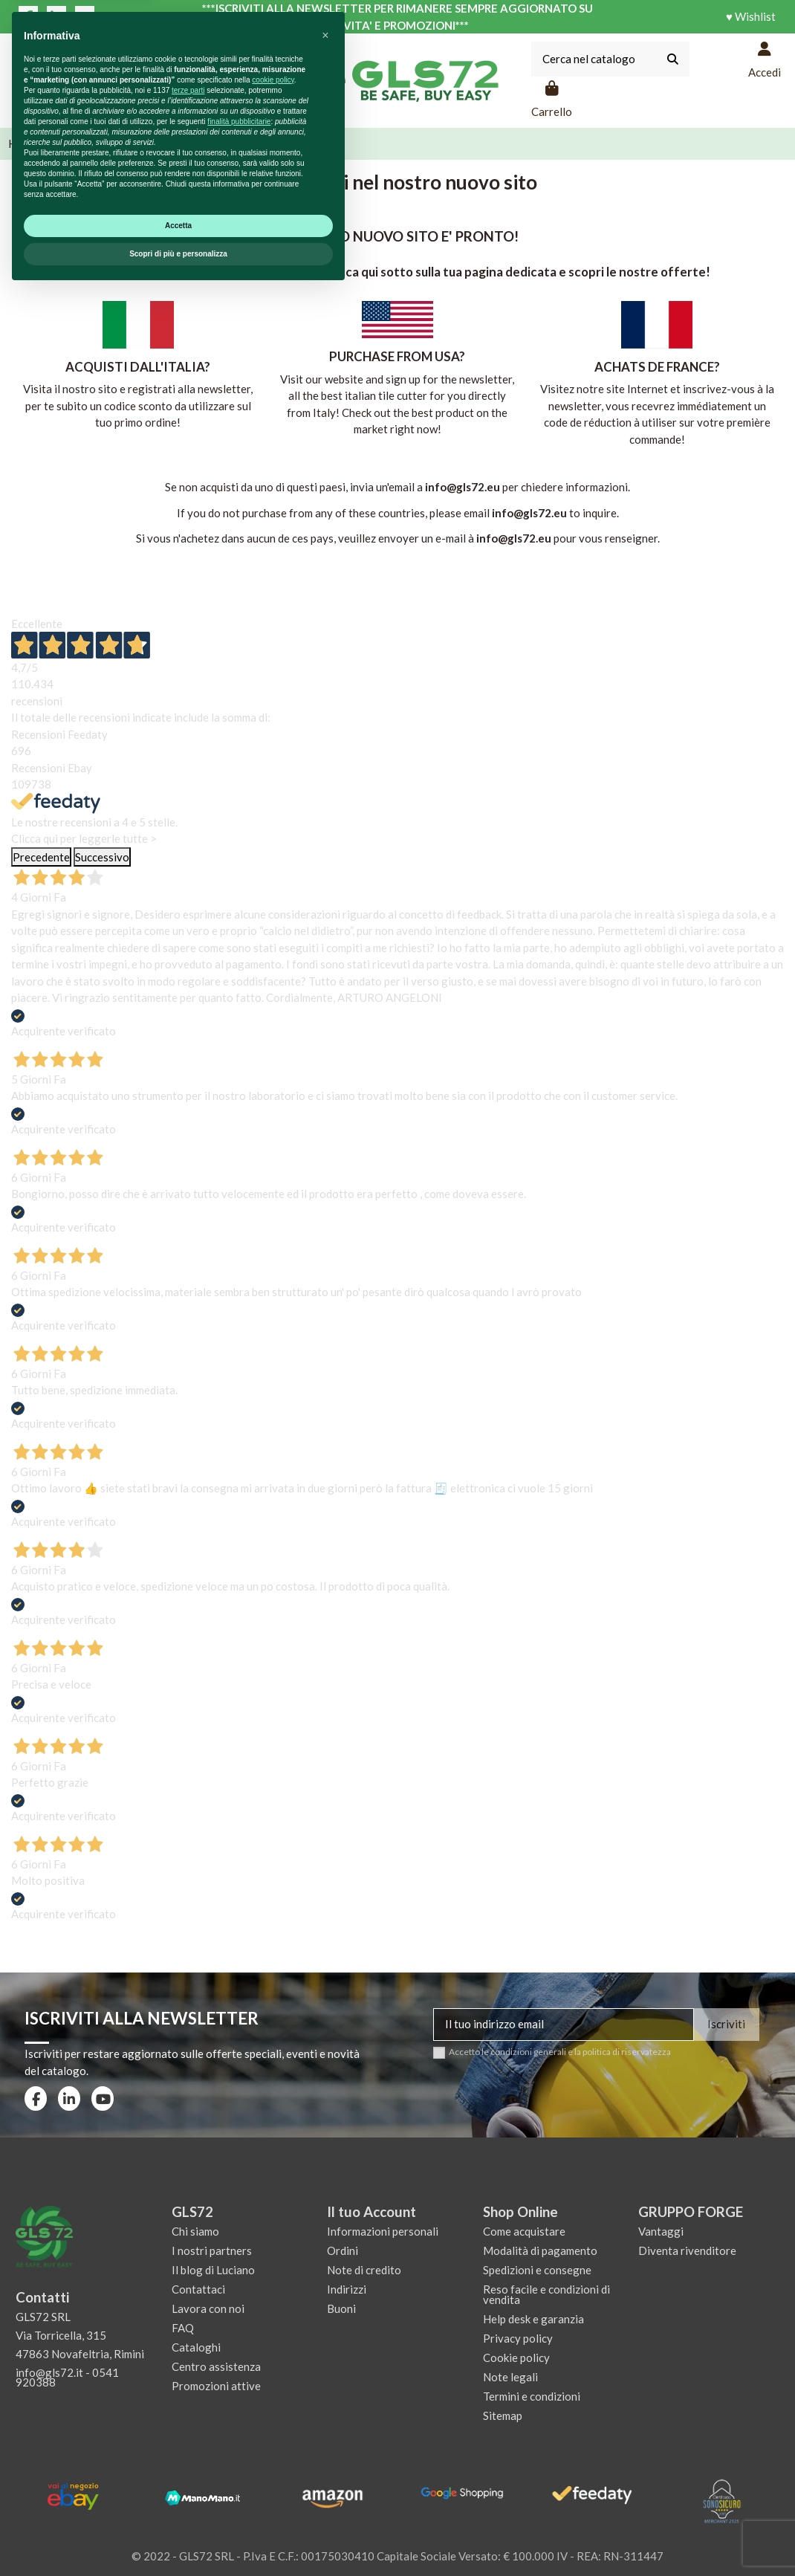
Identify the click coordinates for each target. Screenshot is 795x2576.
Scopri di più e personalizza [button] (178, 2538)
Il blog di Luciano (213, 2269)
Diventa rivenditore (687, 2250)
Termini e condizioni (531, 2396)
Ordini (342, 2250)
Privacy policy (518, 2338)
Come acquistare (524, 2231)
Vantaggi (661, 2231)
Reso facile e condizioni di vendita (546, 2294)
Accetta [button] (178, 2509)
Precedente (41, 857)
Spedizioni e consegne (537, 2269)
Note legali (510, 2377)
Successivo (102, 857)
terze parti (188, 2374)
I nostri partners (212, 2250)
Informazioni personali (382, 2231)
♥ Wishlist (751, 16)
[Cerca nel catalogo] (672, 59)
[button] (325, 2319)
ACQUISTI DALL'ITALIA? (137, 367)
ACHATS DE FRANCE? (657, 367)
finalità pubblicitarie (238, 2405)
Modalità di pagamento (540, 2250)
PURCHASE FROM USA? (397, 356)
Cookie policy (516, 2357)
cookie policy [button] (273, 2364)
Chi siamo (195, 2231)
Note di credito (364, 2269)
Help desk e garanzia (533, 2319)
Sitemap (502, 2415)
